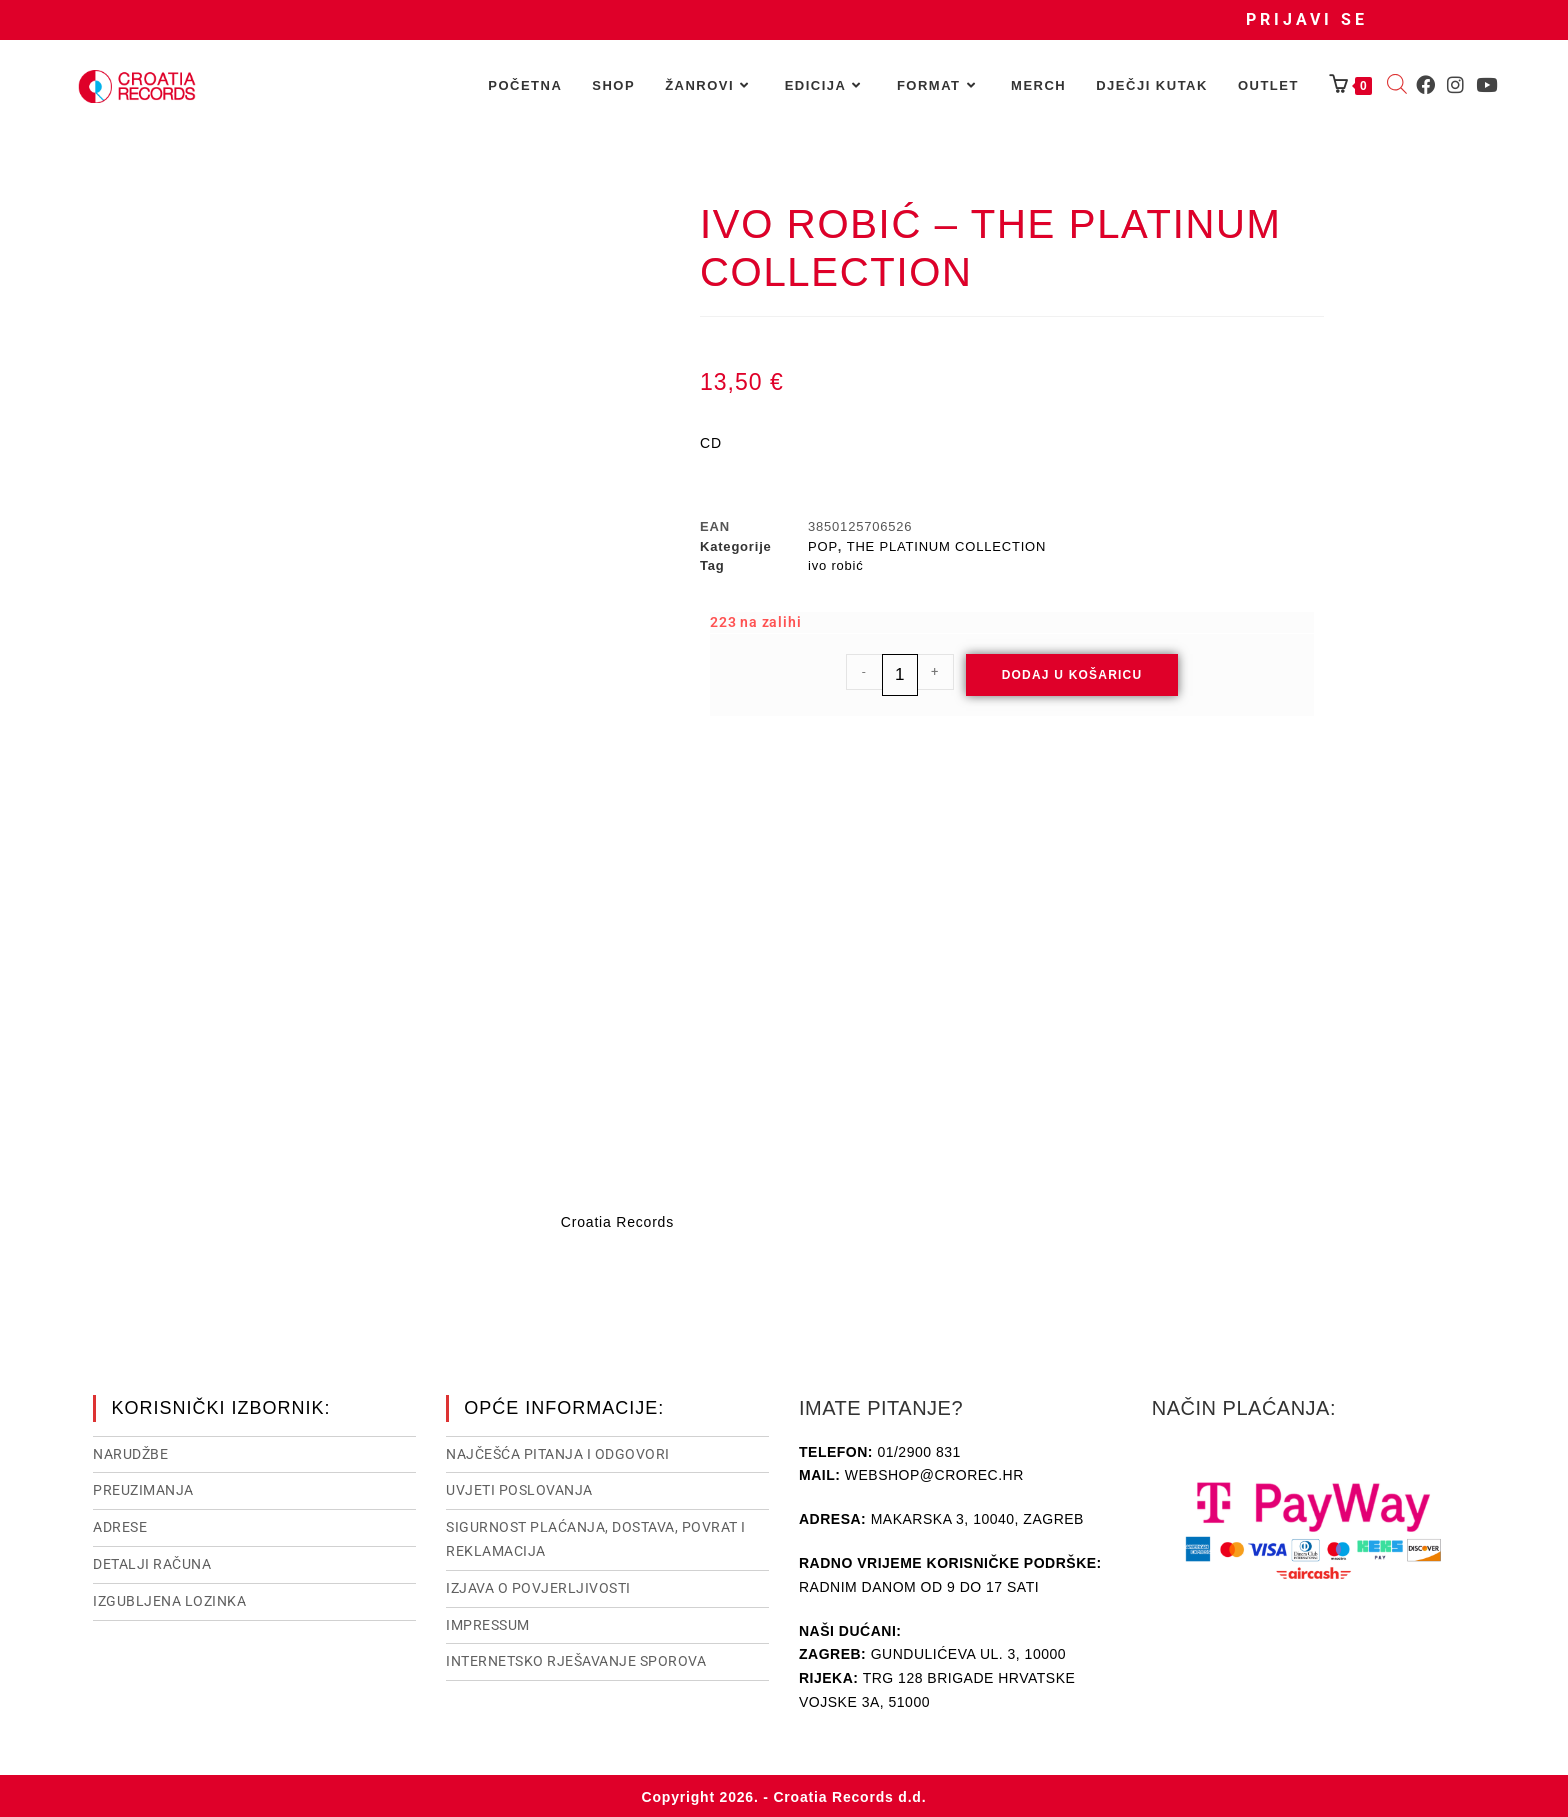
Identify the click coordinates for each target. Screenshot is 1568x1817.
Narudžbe (130, 1452)
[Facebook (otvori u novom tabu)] (1425, 85)
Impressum (488, 1623)
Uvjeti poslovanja (519, 1488)
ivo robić (836, 565)
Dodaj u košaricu (1072, 675)
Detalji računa (152, 1562)
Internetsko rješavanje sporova (576, 1659)
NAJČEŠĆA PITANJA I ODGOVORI (558, 1452)
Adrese (120, 1525)
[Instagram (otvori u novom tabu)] (1455, 85)
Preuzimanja (143, 1488)
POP (823, 546)
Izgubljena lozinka (169, 1599)
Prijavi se (1307, 19)
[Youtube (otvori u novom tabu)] (1486, 85)
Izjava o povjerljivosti (538, 1586)
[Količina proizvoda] (900, 675)
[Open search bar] (1397, 86)
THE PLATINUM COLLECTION (946, 546)
